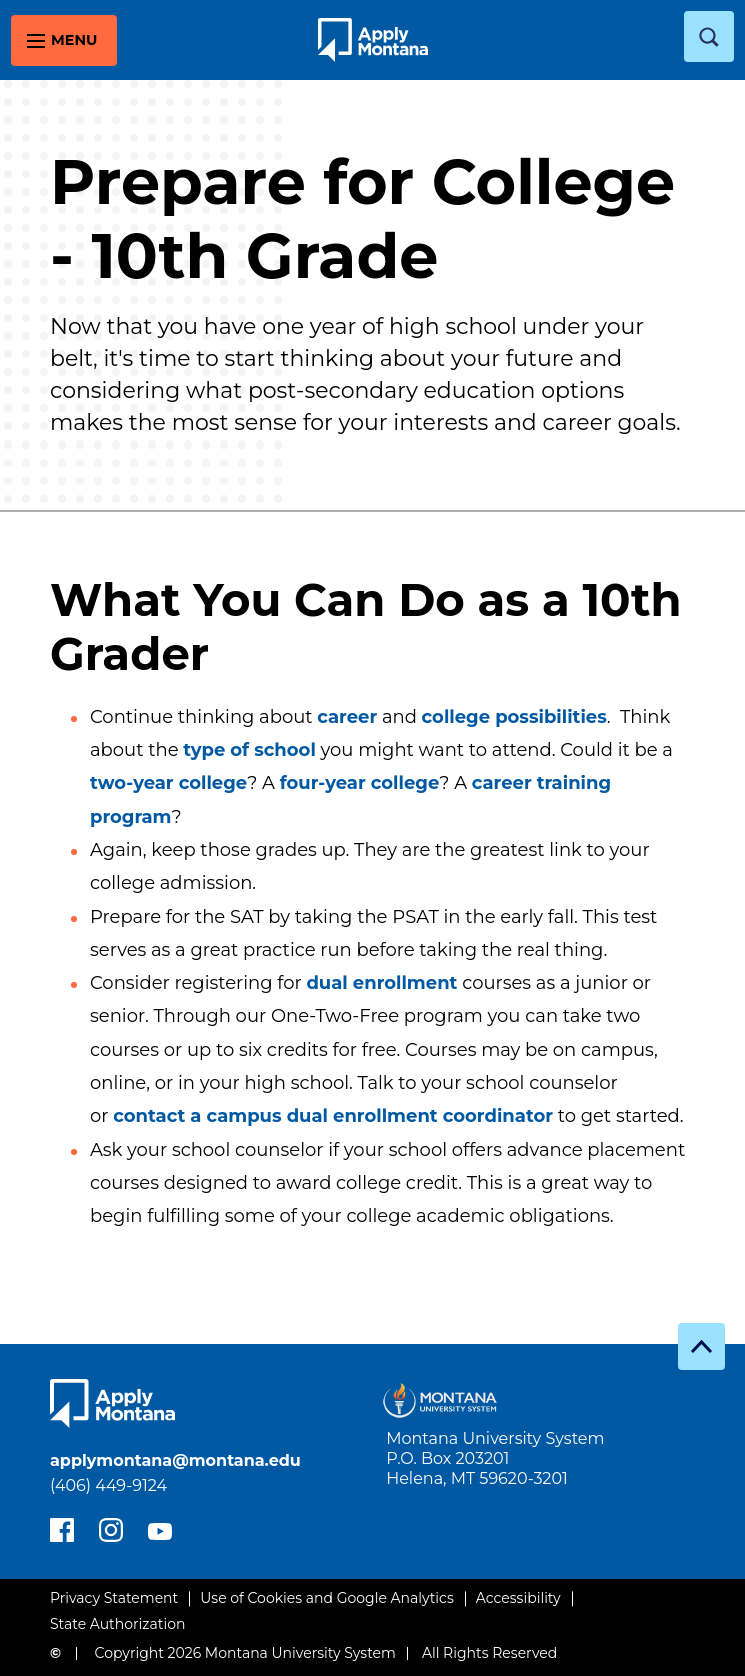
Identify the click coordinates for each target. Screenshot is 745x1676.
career (347, 717)
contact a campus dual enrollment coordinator (333, 1116)
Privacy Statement (114, 1598)
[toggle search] (709, 36)
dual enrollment (381, 983)
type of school (249, 750)
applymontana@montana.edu (175, 1460)
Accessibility (518, 1598)
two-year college (168, 783)
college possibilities (514, 717)
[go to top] (701, 1346)
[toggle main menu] (64, 40)
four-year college (360, 783)
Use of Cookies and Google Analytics (327, 1598)
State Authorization (117, 1624)
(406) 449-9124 (108, 1485)
